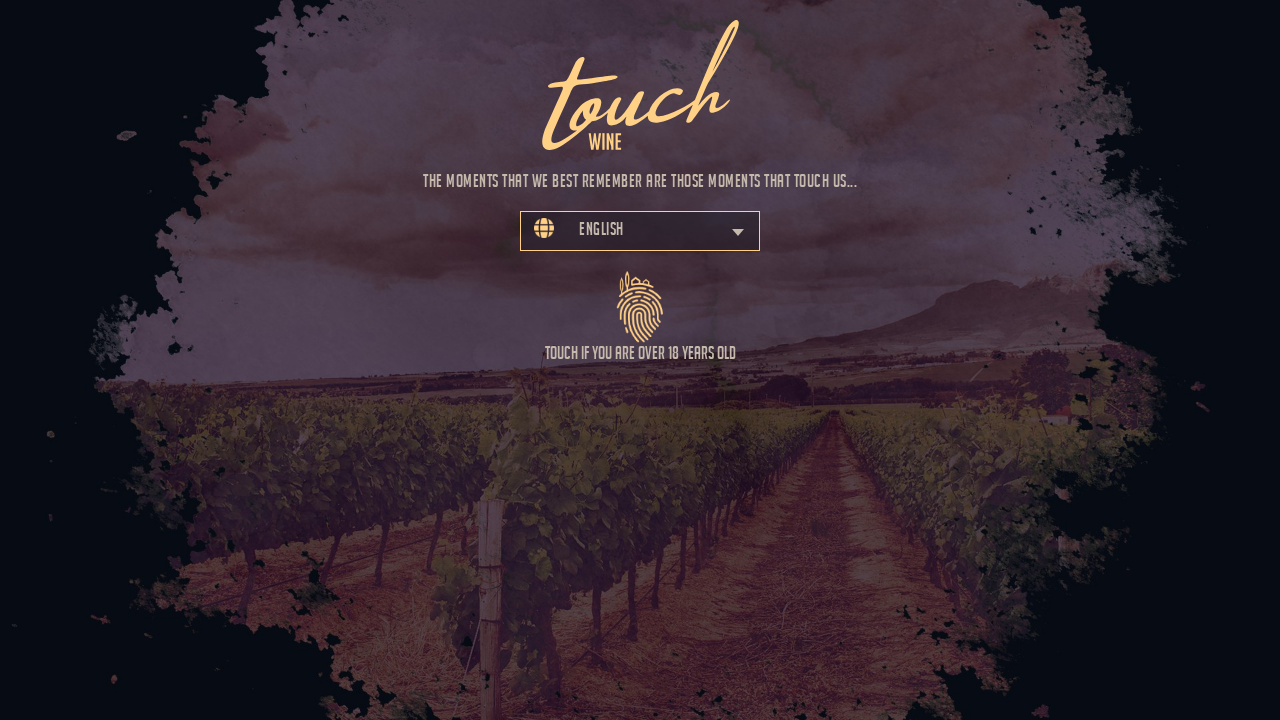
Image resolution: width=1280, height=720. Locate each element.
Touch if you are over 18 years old (640, 308)
